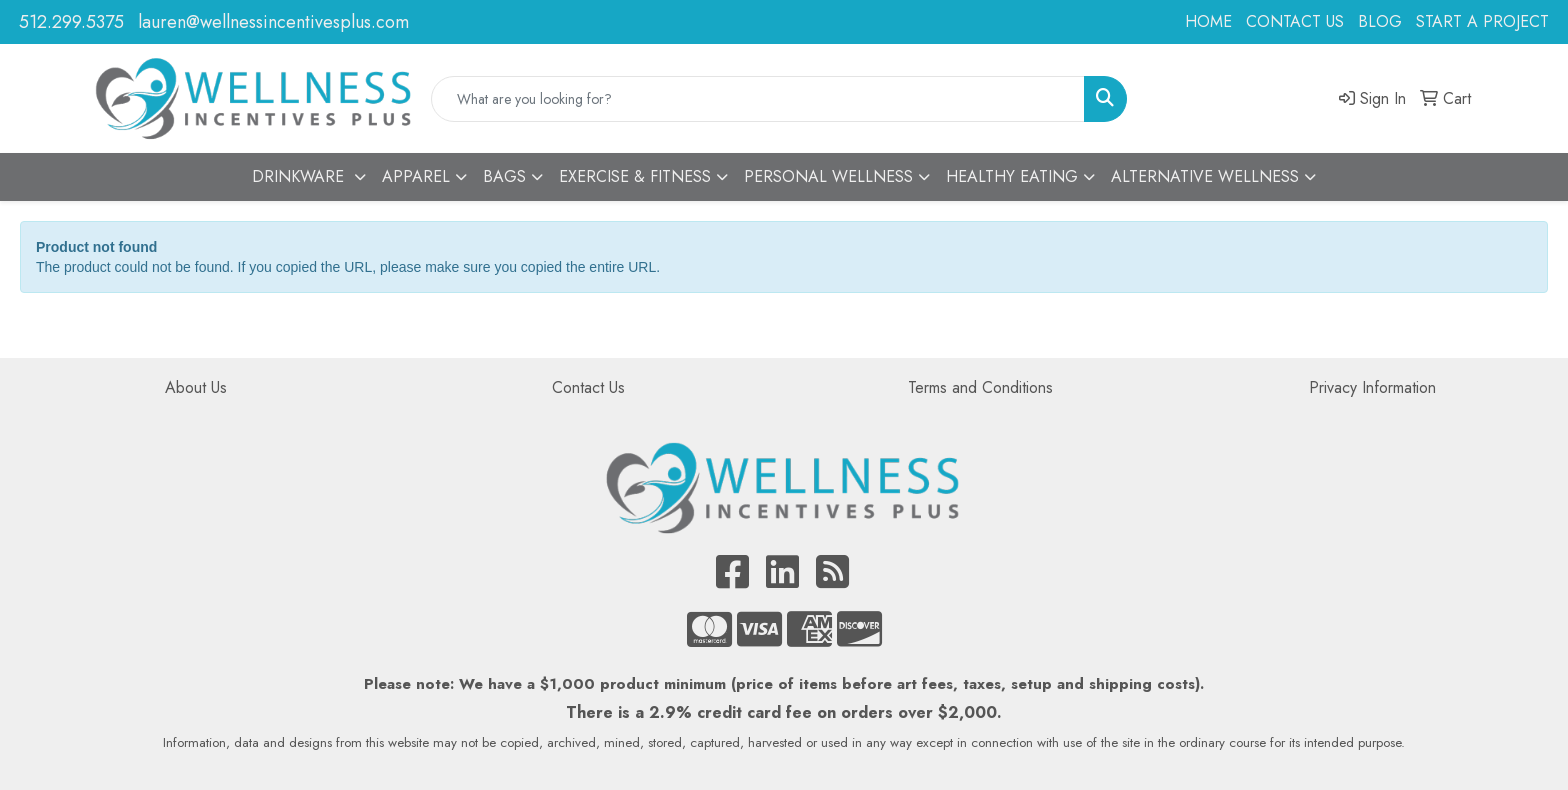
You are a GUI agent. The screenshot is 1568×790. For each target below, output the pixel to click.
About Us (196, 387)
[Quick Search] (758, 99)
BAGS (504, 176)
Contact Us (588, 387)
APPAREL (416, 176)
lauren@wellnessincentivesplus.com (273, 22)
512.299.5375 (71, 22)
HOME (1208, 21)
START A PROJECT (1482, 21)
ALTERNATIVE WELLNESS (1205, 176)
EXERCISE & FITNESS (635, 176)
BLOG (1380, 21)
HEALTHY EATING (1012, 176)
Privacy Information (1372, 387)
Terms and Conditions (980, 387)
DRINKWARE (300, 176)
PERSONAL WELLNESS (828, 176)
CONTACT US (1295, 21)
